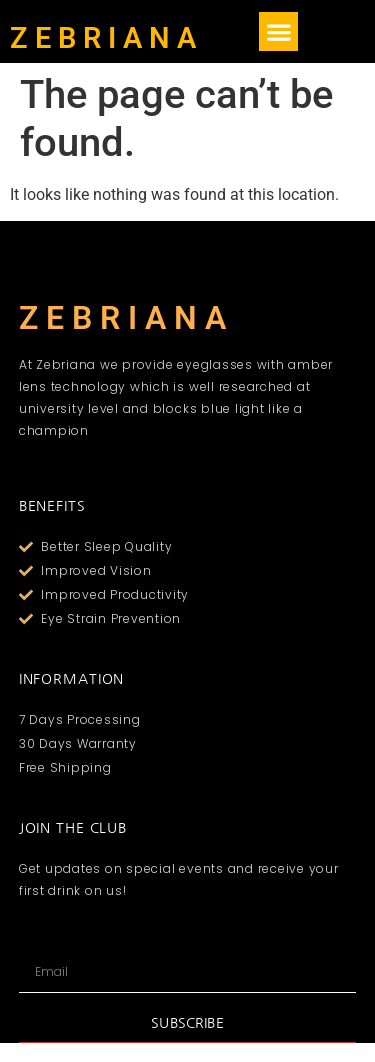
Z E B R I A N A (103, 38)
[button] (278, 31)
